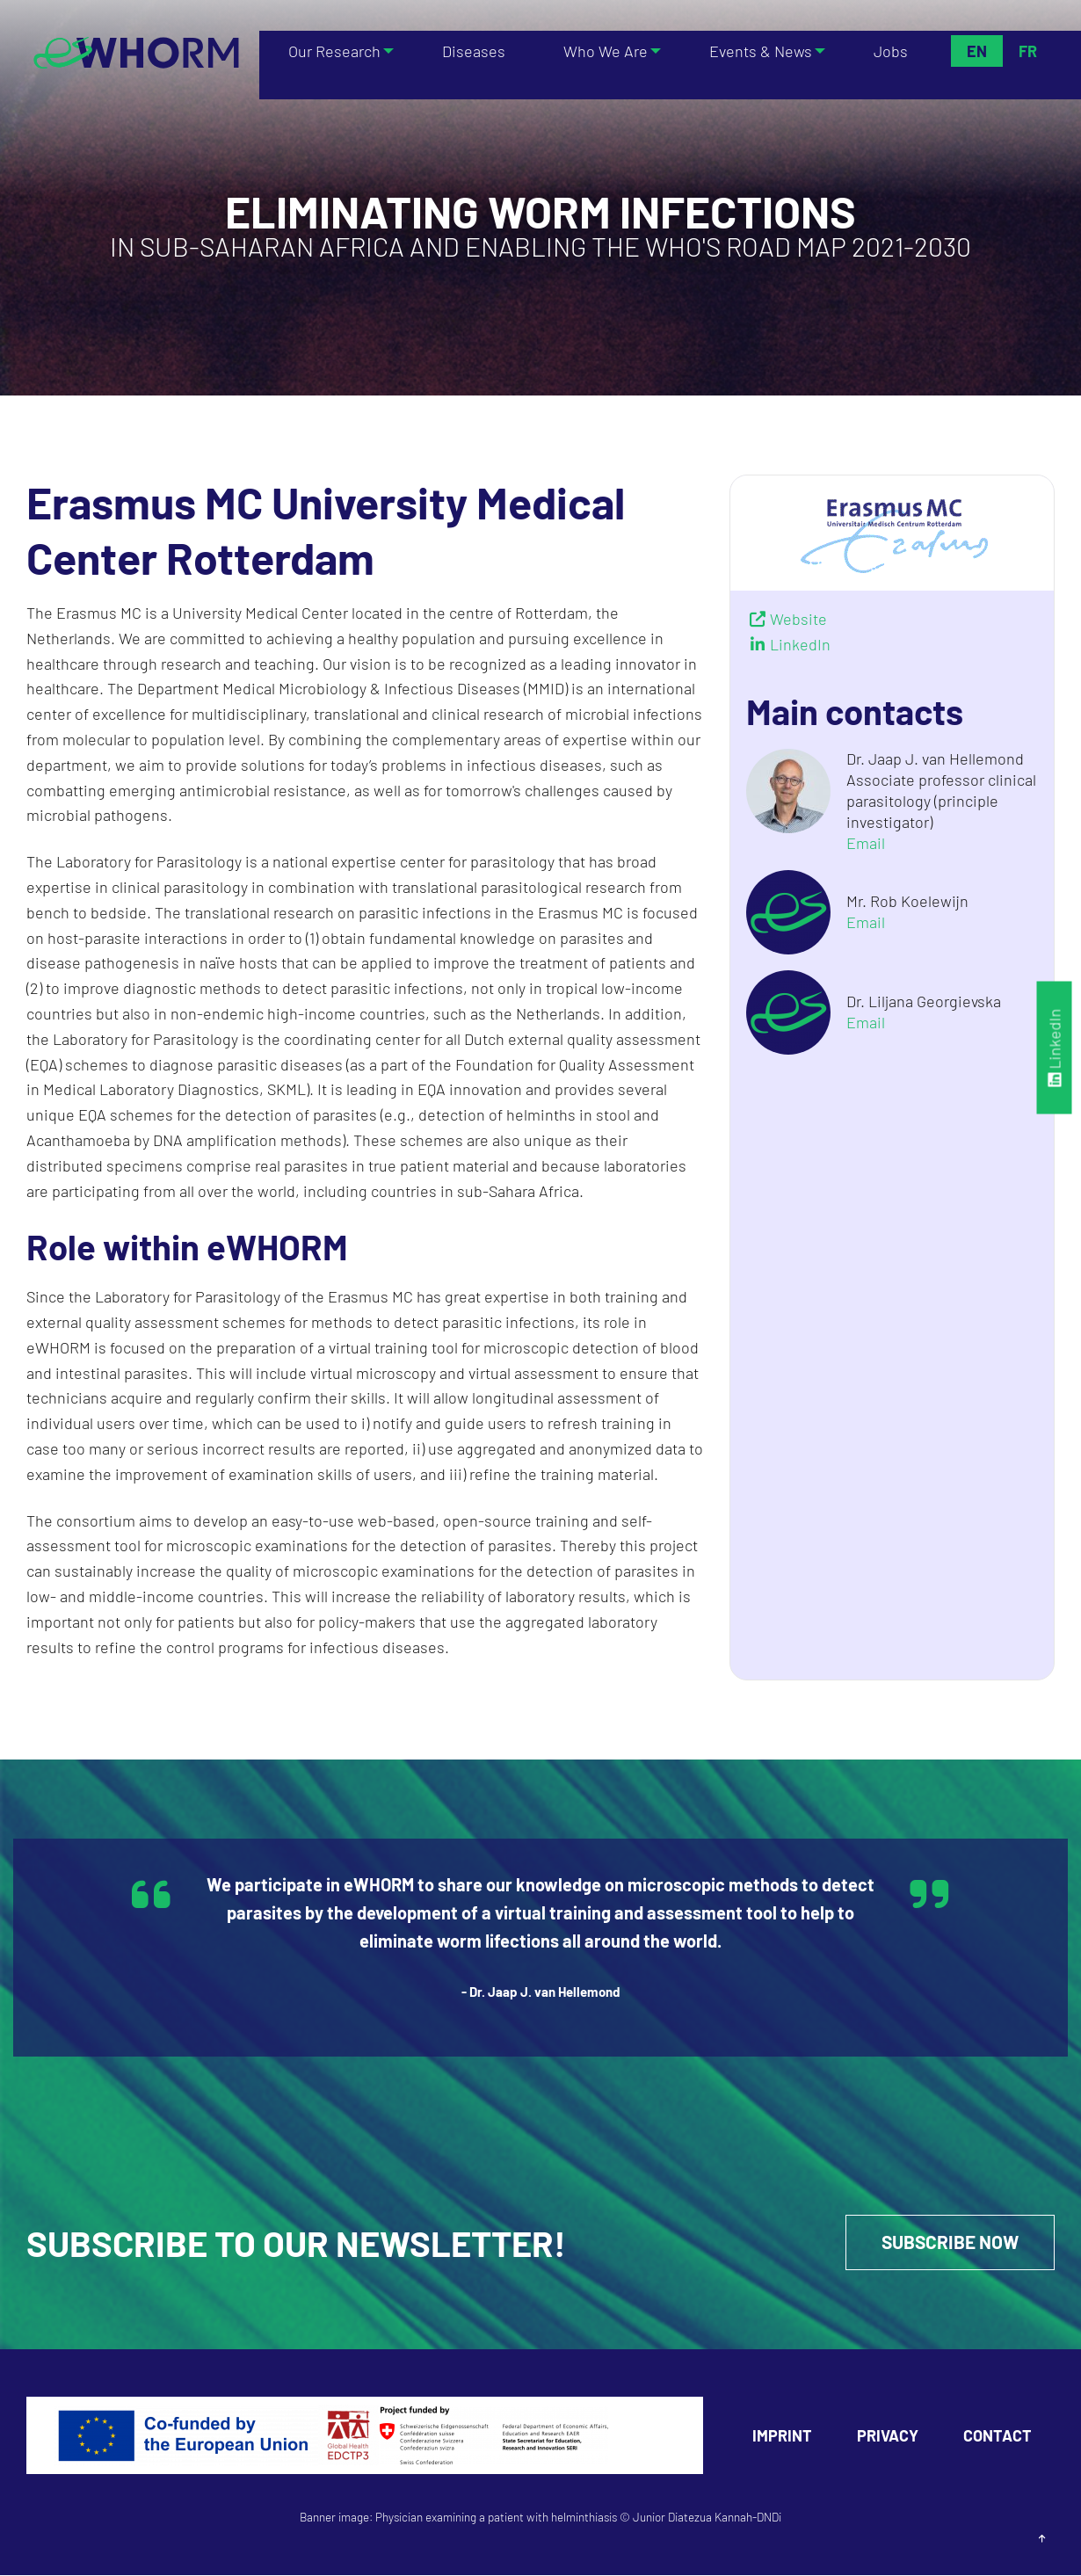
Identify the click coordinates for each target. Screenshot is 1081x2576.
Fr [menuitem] (1028, 51)
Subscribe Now (946, 2242)
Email (865, 843)
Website (798, 618)
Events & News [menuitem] (758, 51)
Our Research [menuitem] (332, 51)
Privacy (887, 2436)
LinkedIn (1054, 1048)
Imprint (782, 2436)
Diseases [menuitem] (474, 51)
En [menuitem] (977, 51)
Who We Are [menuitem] (600, 51)
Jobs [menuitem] (892, 51)
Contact (997, 2436)
